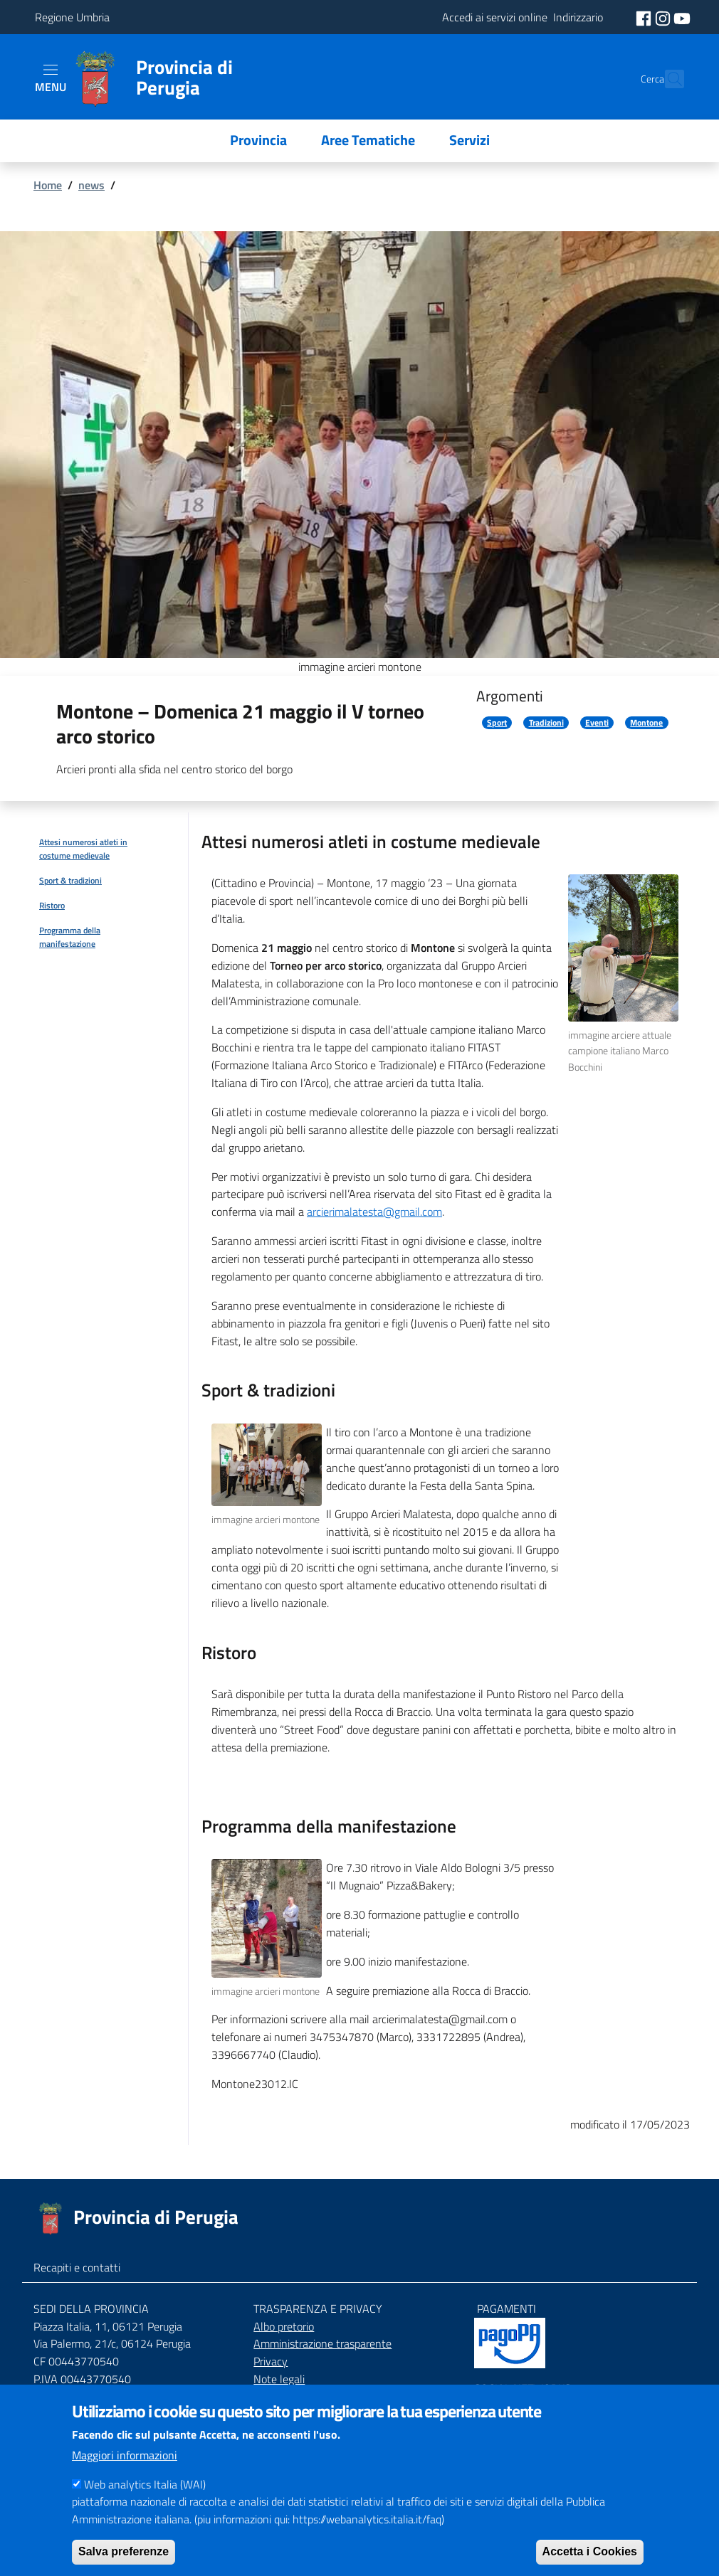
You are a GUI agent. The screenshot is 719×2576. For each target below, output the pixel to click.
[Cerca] (667, 79)
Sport (497, 722)
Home (47, 185)
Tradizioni (546, 722)
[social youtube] (682, 17)
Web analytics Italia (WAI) (145, 2502)
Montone (646, 722)
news (91, 185)
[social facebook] (645, 17)
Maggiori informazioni (124, 2472)
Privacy (270, 2361)
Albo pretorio (283, 2326)
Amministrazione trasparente (322, 2343)
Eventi (597, 722)
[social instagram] (664, 17)
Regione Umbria (72, 17)
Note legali (279, 2378)
